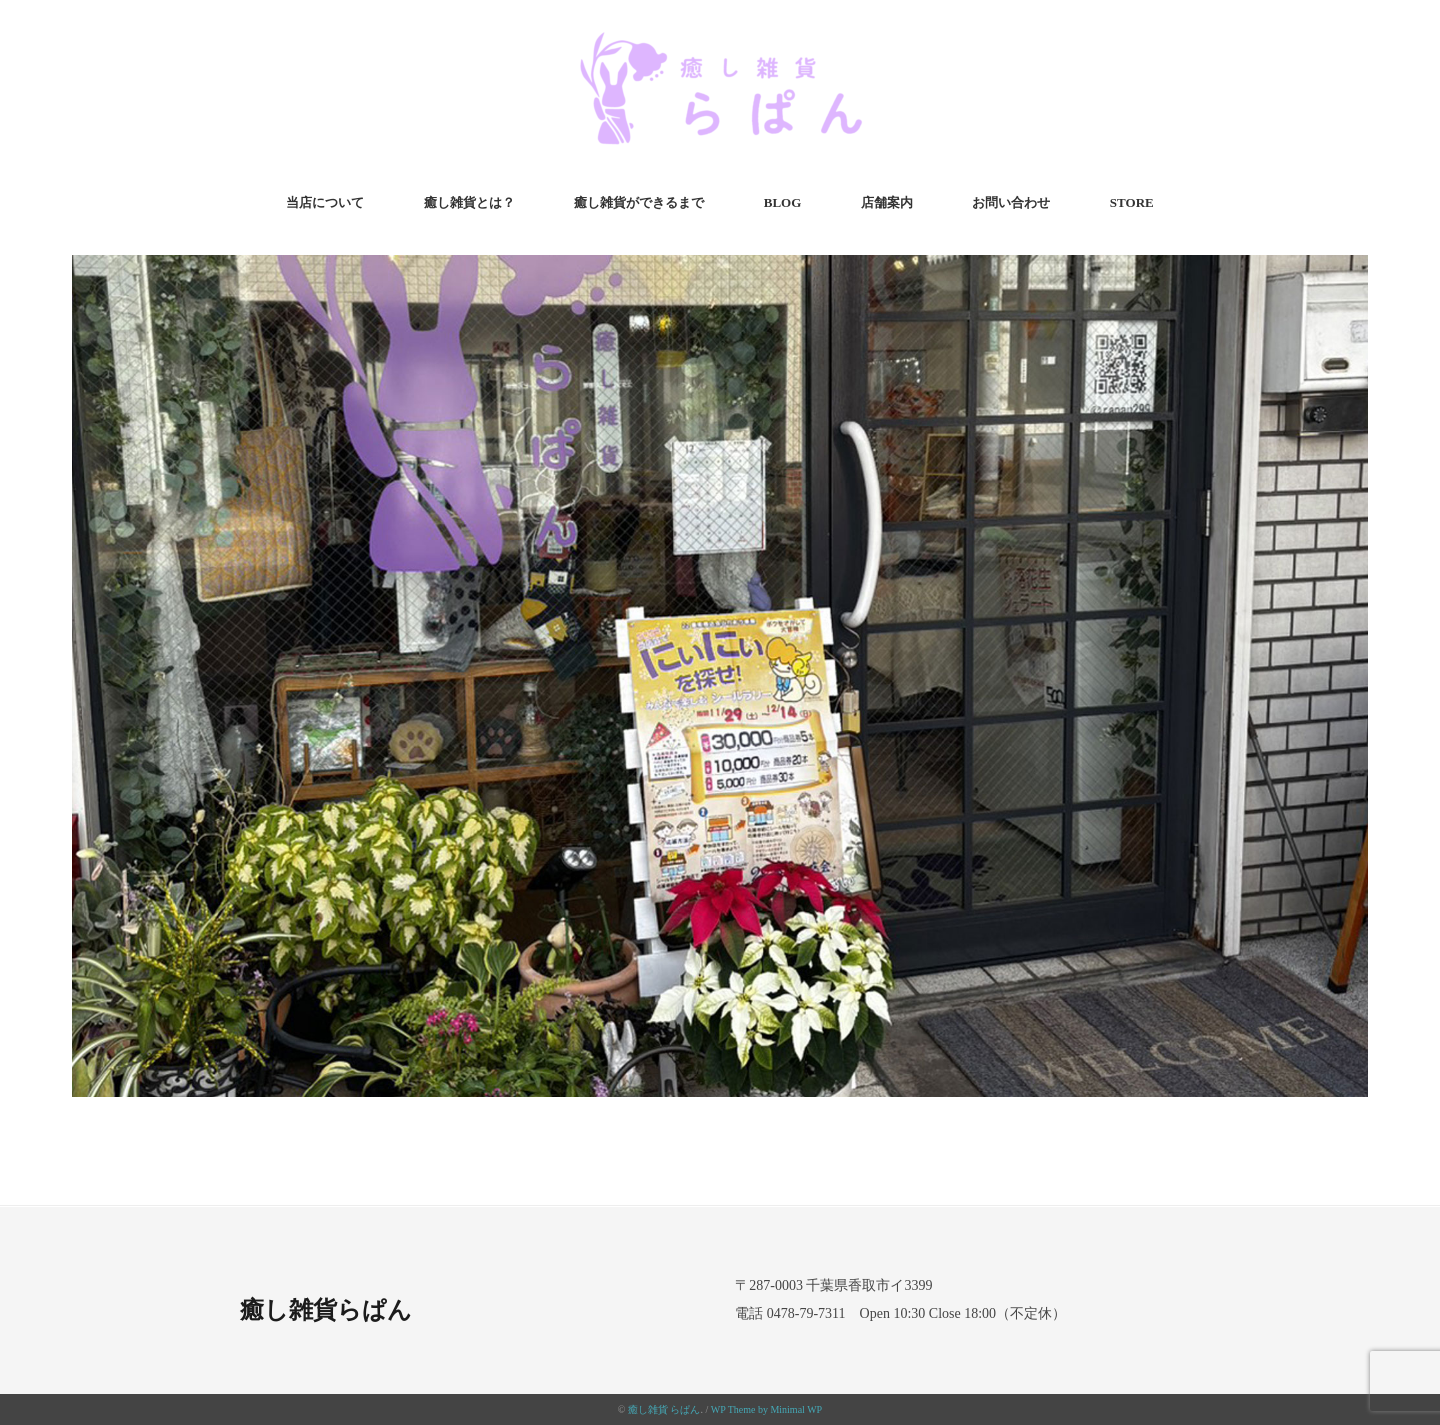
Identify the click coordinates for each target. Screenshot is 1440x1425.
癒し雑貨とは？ (469, 202)
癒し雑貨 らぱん (664, 1409)
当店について (325, 202)
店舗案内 (887, 202)
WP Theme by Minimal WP (766, 1409)
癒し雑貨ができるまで (639, 202)
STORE (1132, 202)
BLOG (783, 202)
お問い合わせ (1011, 202)
